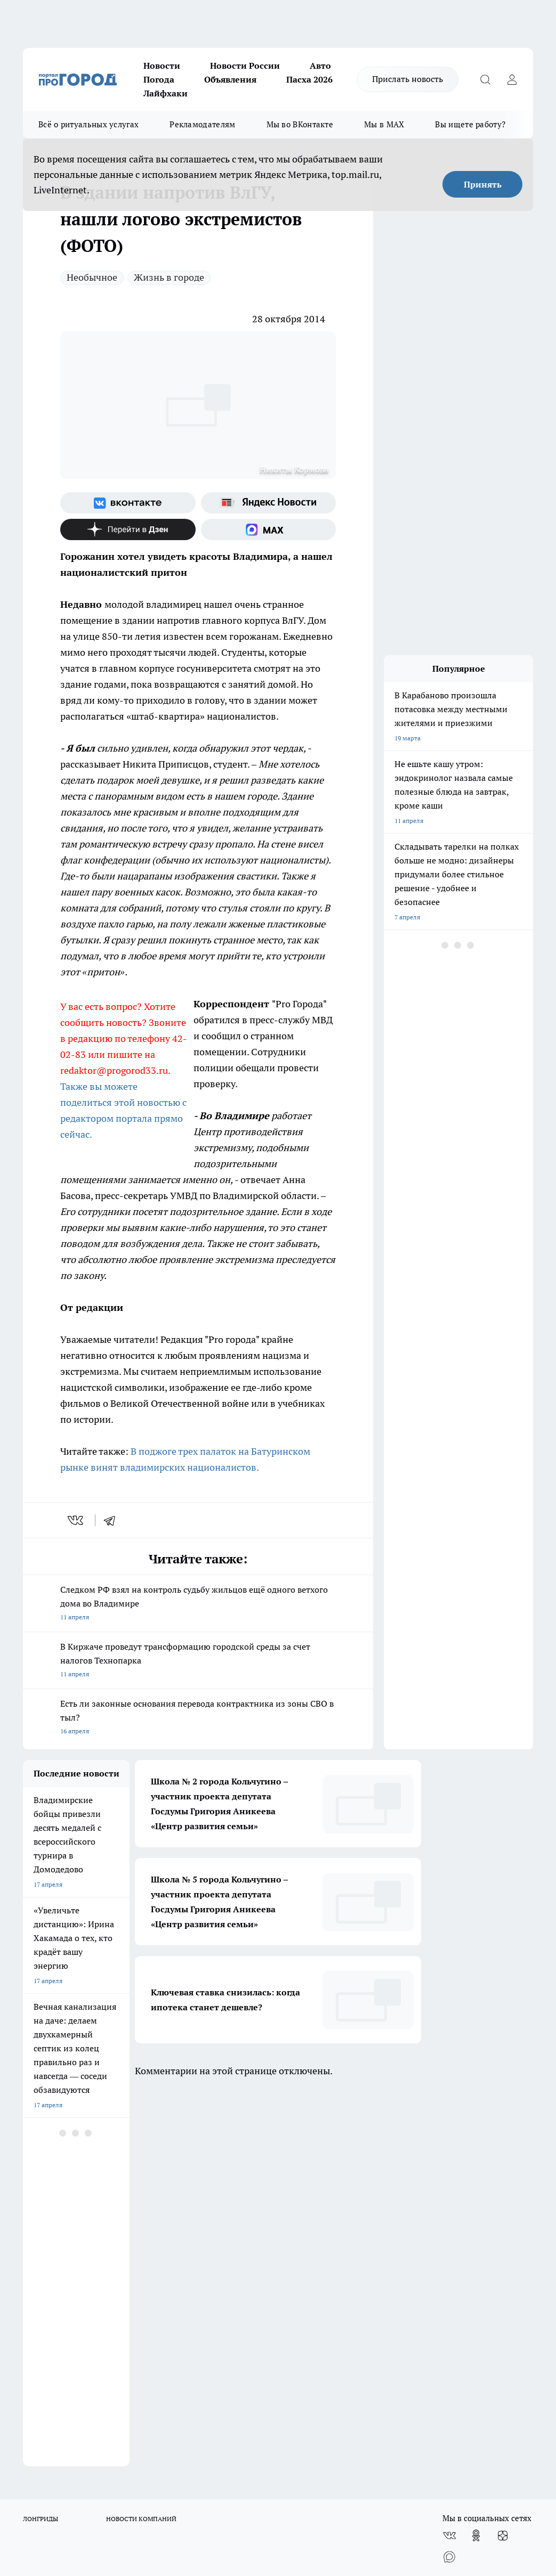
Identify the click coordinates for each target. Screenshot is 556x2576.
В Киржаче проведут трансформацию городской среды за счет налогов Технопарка (198, 1661)
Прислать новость (407, 79)
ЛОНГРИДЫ (40, 2142)
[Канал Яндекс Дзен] (128, 529)
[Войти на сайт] (511, 79)
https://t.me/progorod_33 (392, 2472)
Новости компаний (184, 2250)
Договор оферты (48, 2250)
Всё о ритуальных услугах (88, 124)
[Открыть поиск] (485, 79)
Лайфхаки (165, 93)
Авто (320, 65)
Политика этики (180, 2224)
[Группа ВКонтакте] (128, 502)
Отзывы (35, 2237)
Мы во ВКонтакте (300, 124)
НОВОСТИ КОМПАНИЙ (141, 2142)
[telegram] (113, 1520)
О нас (31, 2224)
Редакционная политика (325, 2224)
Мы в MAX (384, 124)
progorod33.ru (339, 2447)
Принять (483, 184)
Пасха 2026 (309, 79)
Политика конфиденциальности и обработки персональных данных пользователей (339, 2260)
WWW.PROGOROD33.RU (113, 2298)
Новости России (245, 65)
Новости (161, 65)
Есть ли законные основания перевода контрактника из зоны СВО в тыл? (198, 1718)
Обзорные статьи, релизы (194, 2237)
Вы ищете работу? (470, 124)
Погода (158, 79)
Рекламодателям (202, 124)
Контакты (303, 2237)
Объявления (230, 79)
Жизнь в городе (169, 277)
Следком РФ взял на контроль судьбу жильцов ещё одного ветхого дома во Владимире (198, 1604)
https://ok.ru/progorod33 (313, 2472)
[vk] (76, 1520)
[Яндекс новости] (268, 502)
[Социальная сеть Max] (268, 529)
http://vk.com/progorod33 (232, 2472)
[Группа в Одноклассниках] (476, 2159)
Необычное (92, 277)
